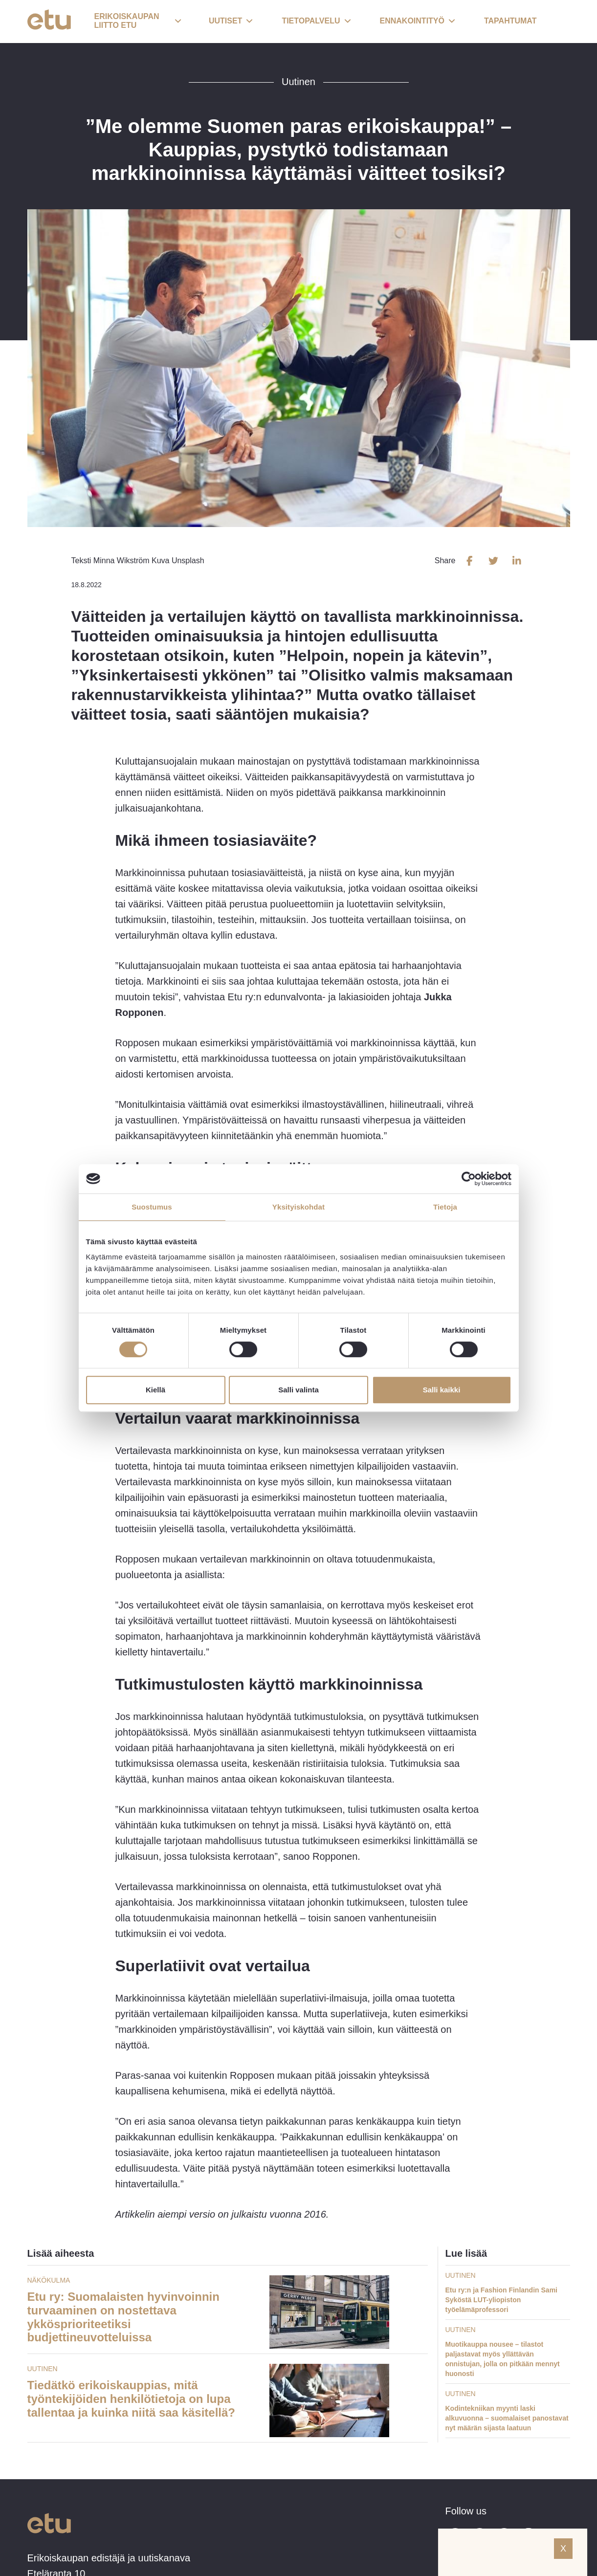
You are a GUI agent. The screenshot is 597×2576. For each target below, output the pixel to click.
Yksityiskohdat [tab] (298, 1207)
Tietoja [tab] (445, 1207)
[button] (138, 21)
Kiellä (155, 1390)
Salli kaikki (442, 1390)
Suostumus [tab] (152, 1207)
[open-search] (555, 21)
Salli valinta (298, 1390)
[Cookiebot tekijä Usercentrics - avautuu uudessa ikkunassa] (468, 1178)
